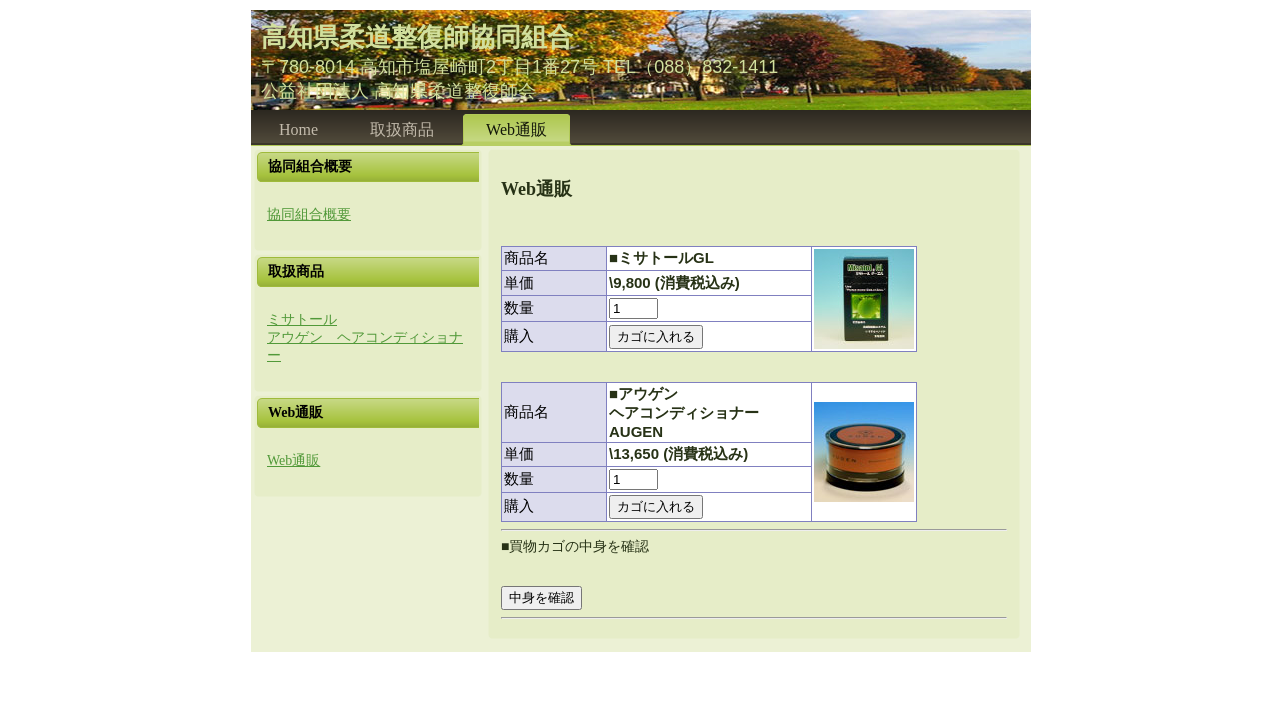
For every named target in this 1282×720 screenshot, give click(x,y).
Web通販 (293, 460)
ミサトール (302, 319)
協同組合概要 (309, 214)
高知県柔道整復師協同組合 (417, 37)
